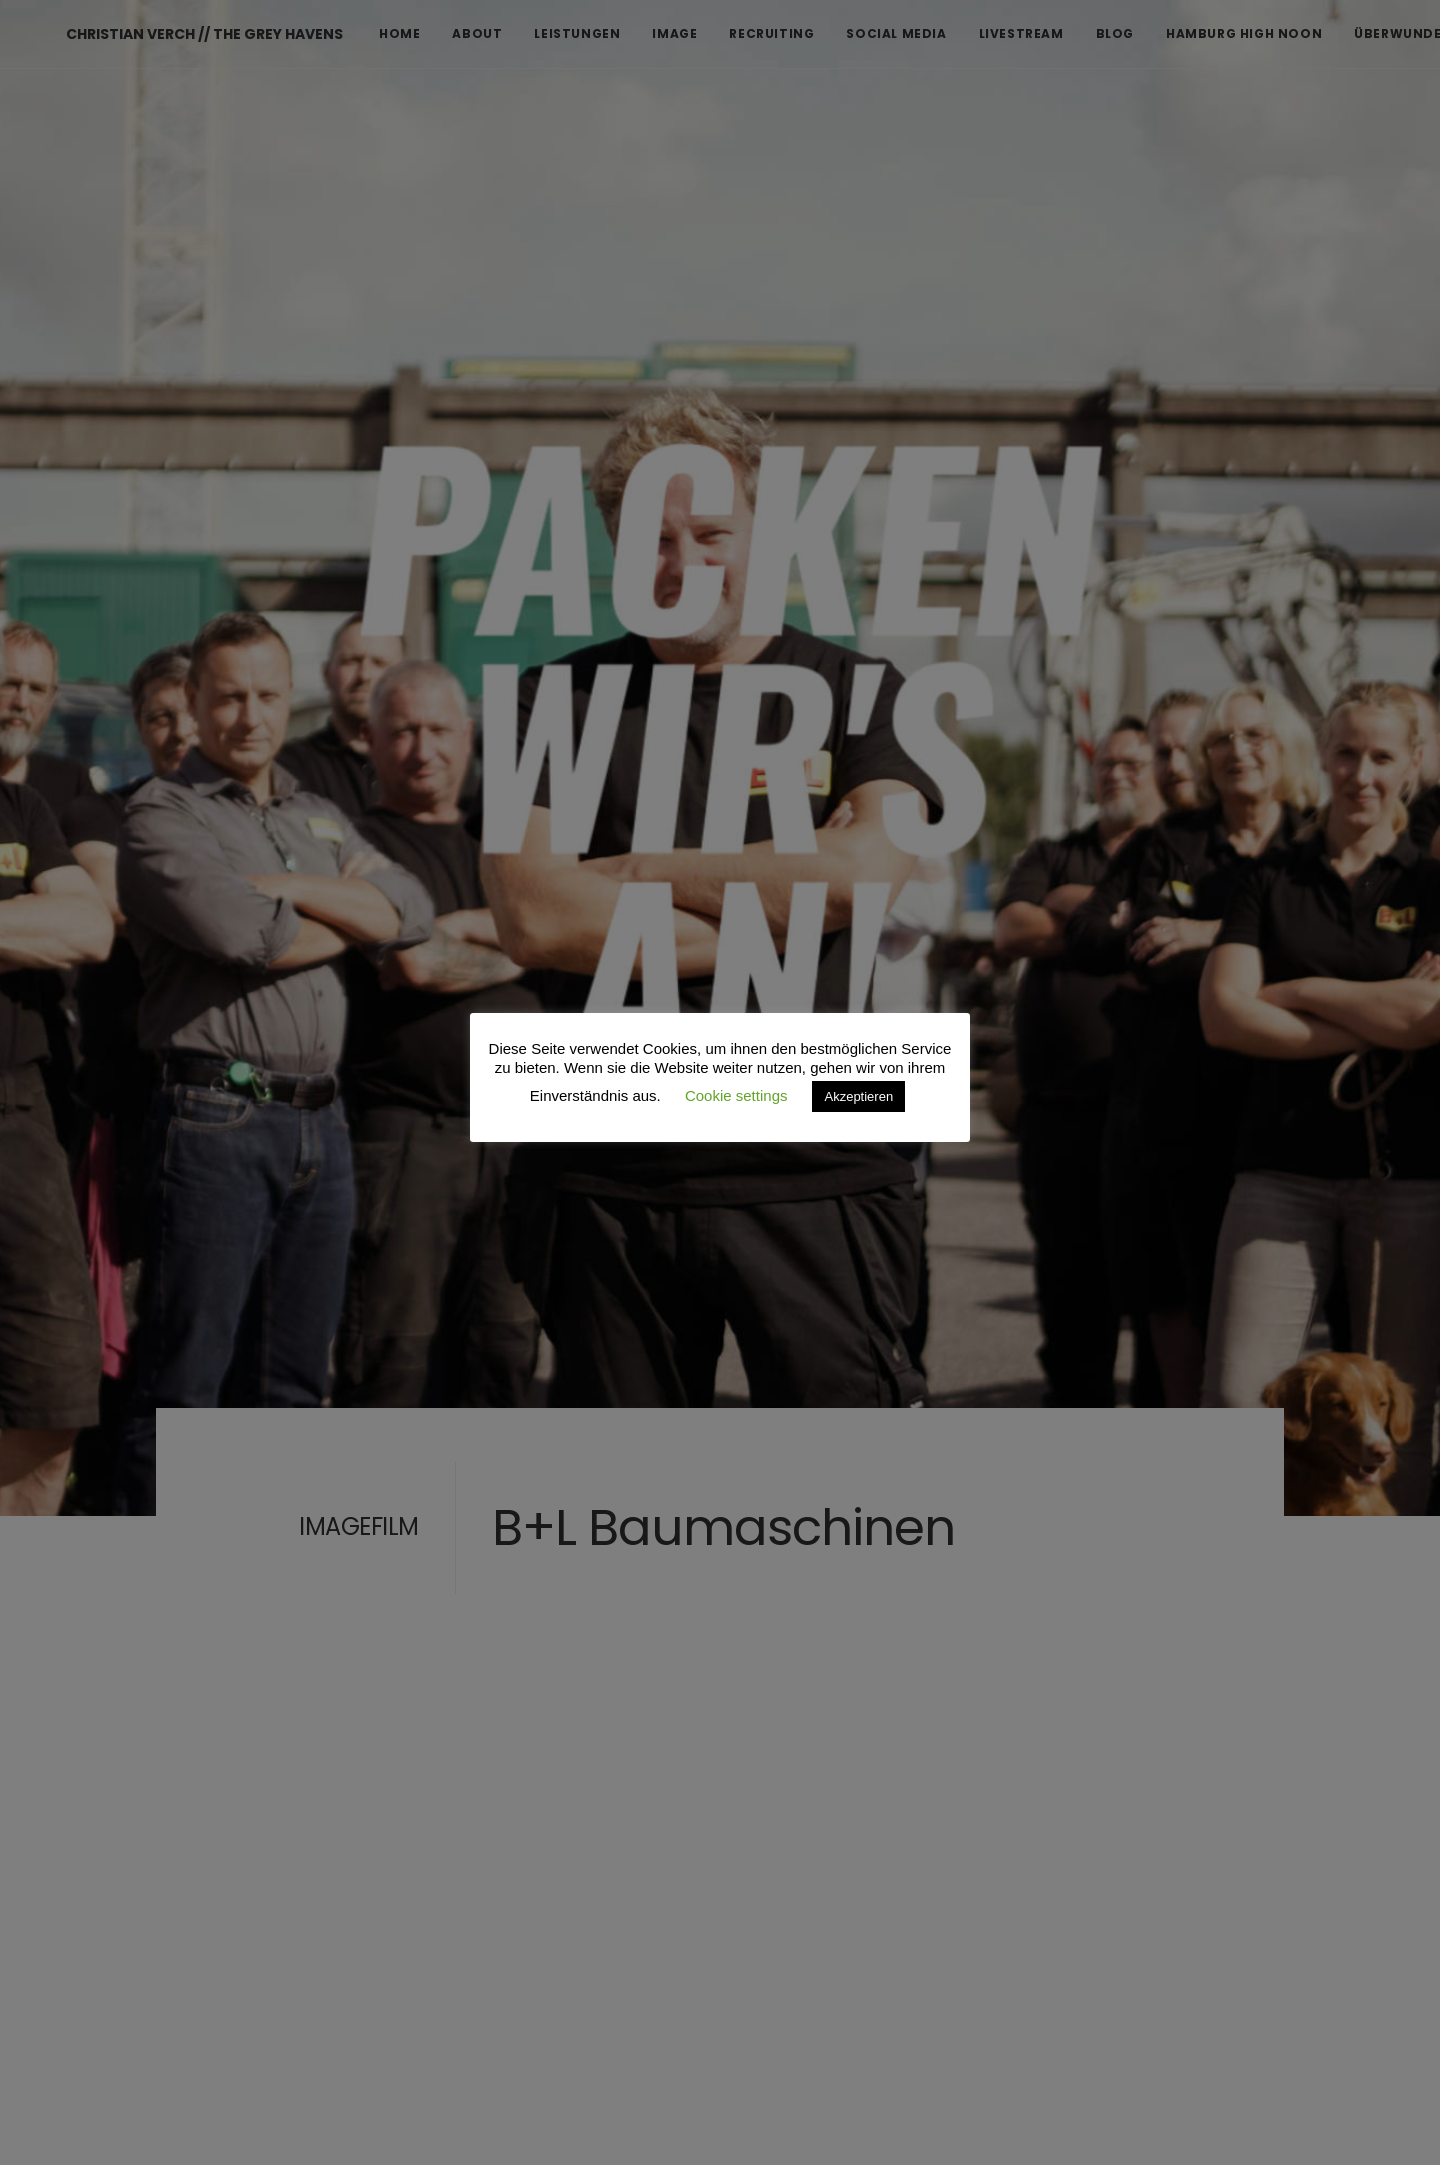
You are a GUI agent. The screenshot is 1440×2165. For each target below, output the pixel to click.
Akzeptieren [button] (858, 1096)
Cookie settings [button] (736, 1095)
